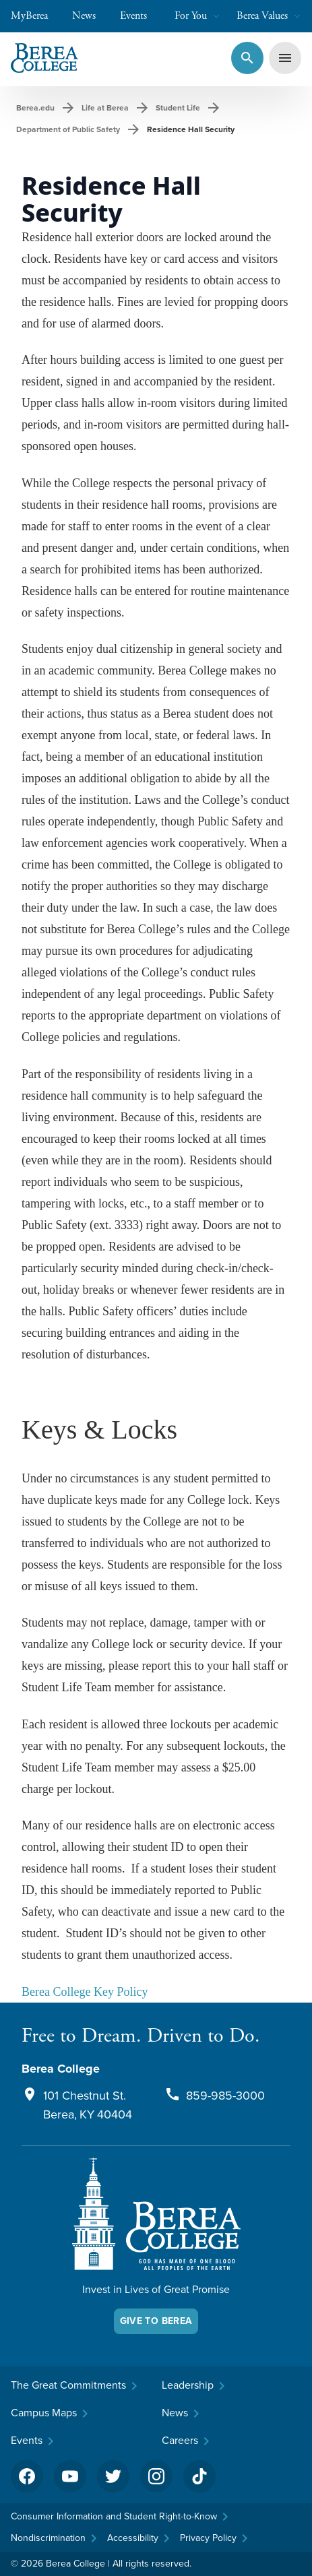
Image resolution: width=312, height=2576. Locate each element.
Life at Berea (105, 108)
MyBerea (36, 16)
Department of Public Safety (68, 129)
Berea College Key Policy (85, 1992)
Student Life (178, 108)
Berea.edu (35, 108)
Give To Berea (156, 2321)
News (90, 16)
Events (140, 16)
